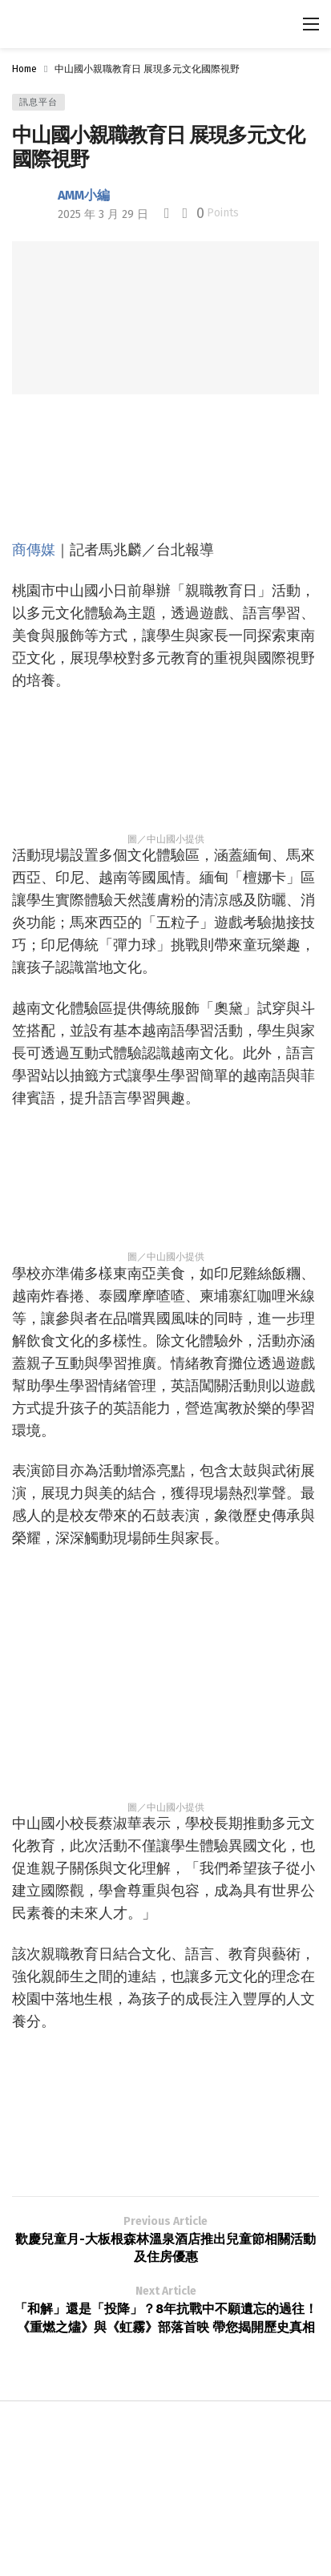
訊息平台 (38, 102)
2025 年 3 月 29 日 (103, 214)
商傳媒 (33, 549)
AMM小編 (84, 195)
